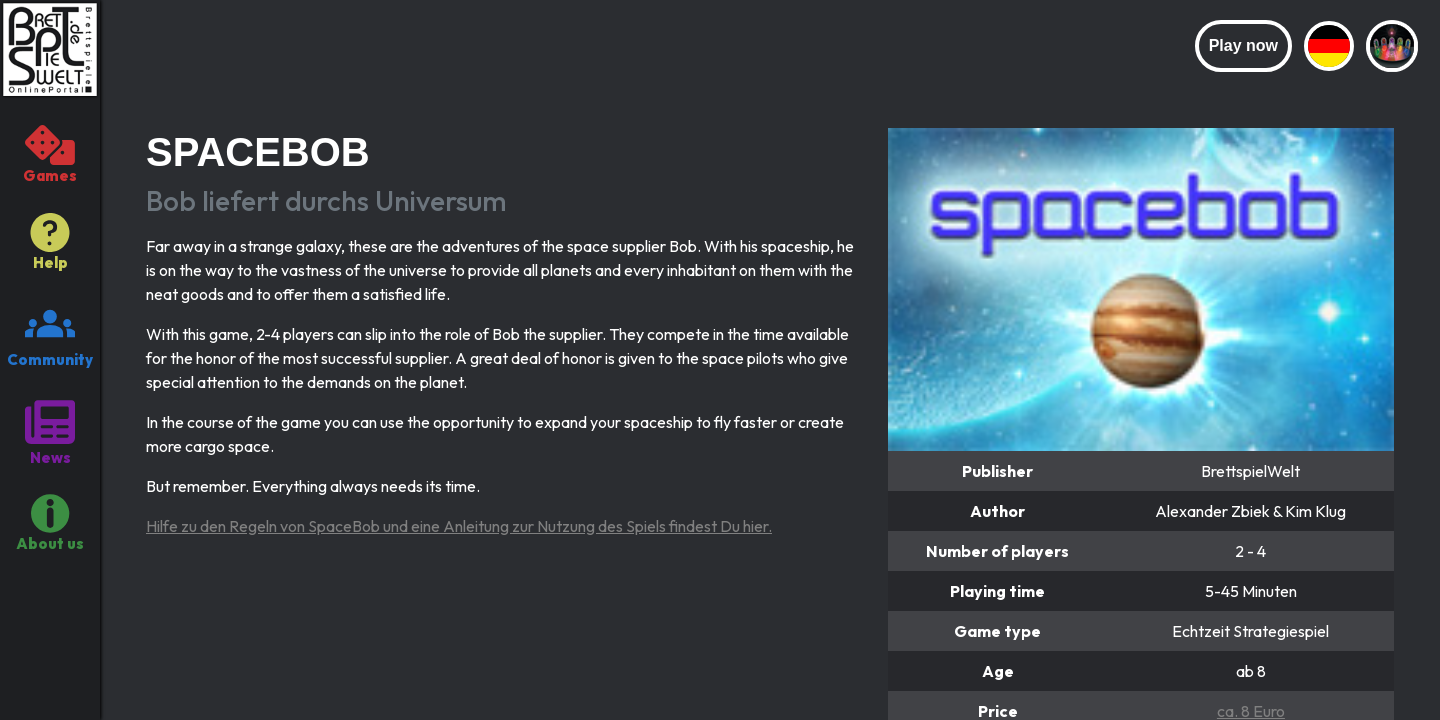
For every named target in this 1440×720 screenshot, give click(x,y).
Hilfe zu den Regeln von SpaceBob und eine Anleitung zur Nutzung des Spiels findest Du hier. (459, 526)
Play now (1243, 45)
